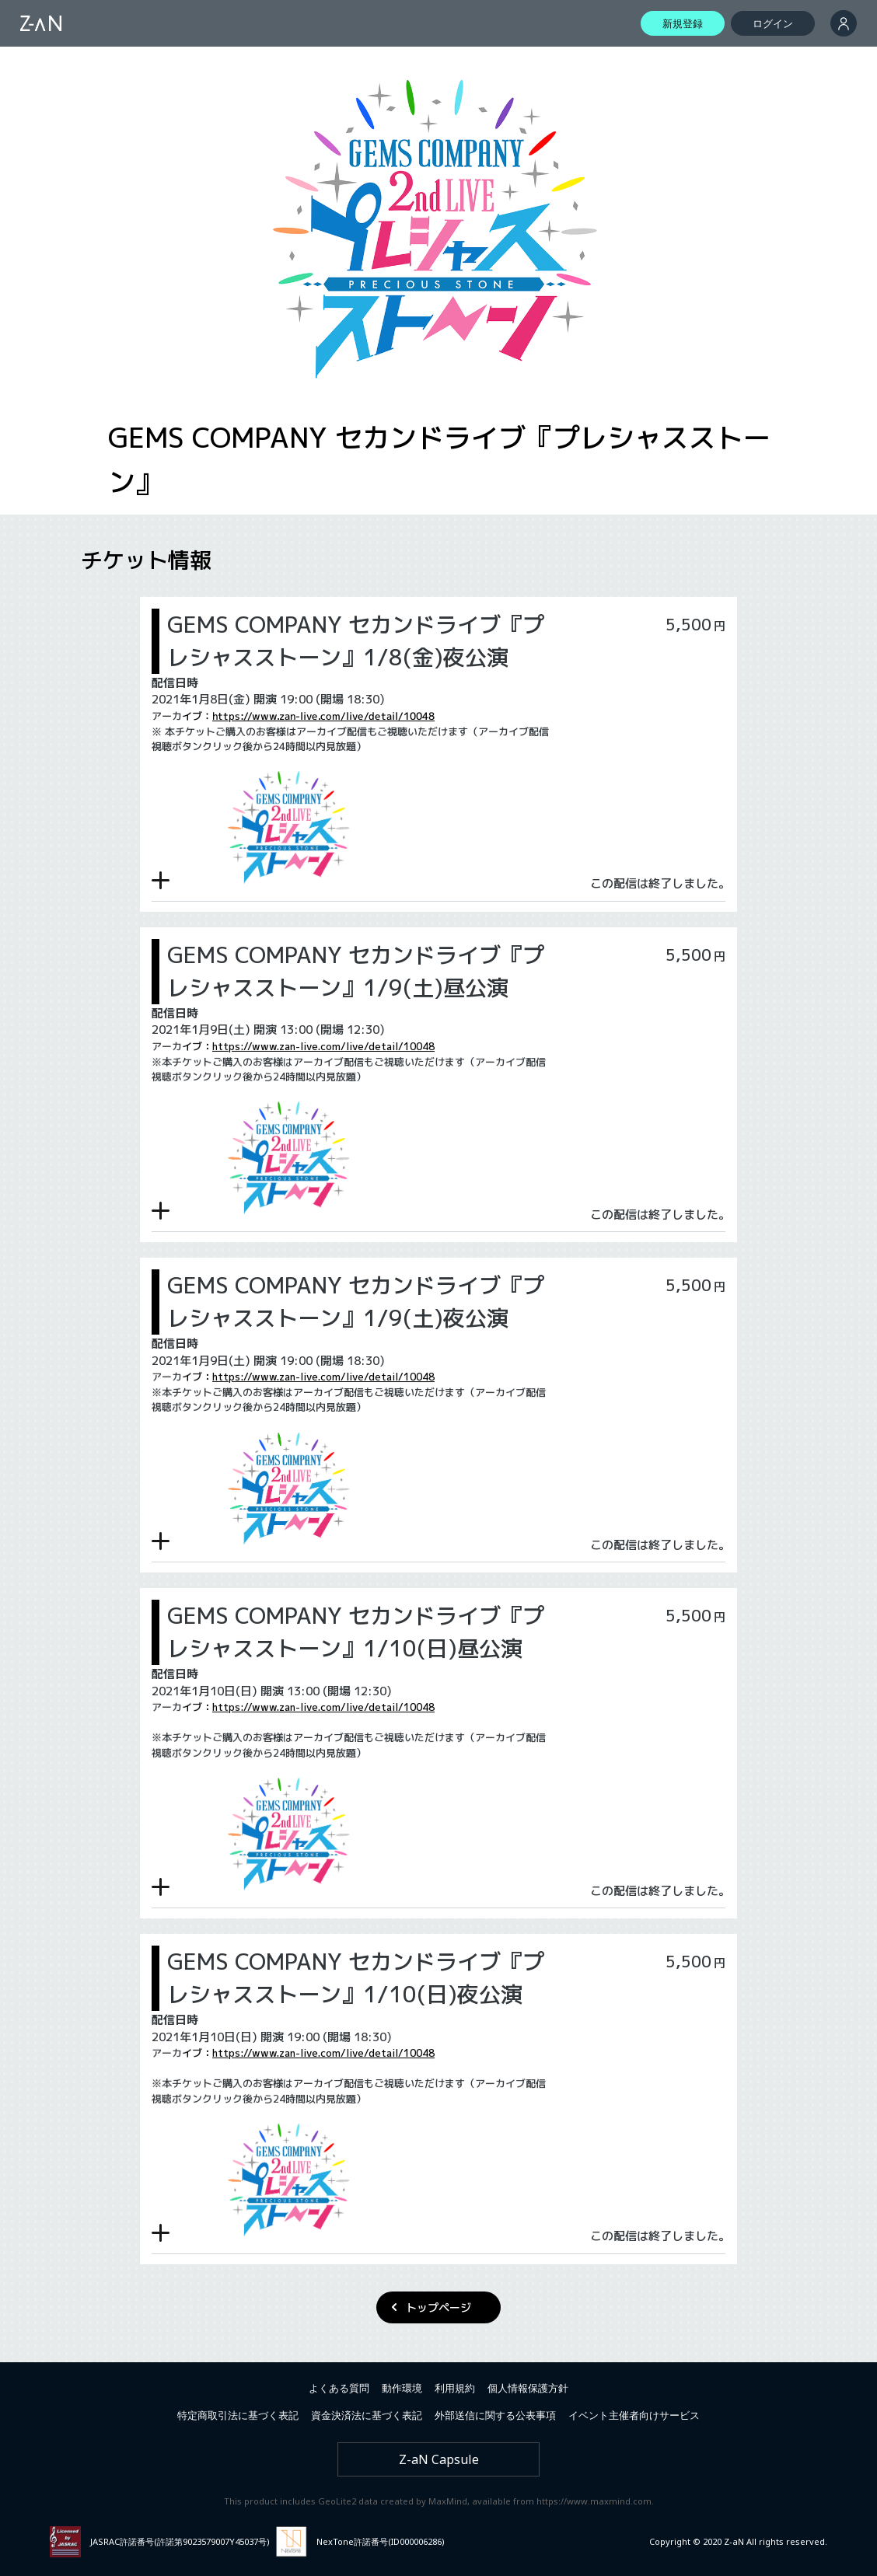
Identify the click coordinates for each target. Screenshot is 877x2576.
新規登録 (682, 23)
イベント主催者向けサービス (634, 2415)
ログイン (773, 23)
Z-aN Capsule (439, 2459)
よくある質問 (339, 2388)
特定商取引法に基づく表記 (238, 2415)
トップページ (438, 2307)
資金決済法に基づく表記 (366, 2415)
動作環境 (402, 2388)
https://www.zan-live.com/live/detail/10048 (323, 716)
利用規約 (455, 2388)
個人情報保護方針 (527, 2388)
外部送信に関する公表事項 (495, 2415)
